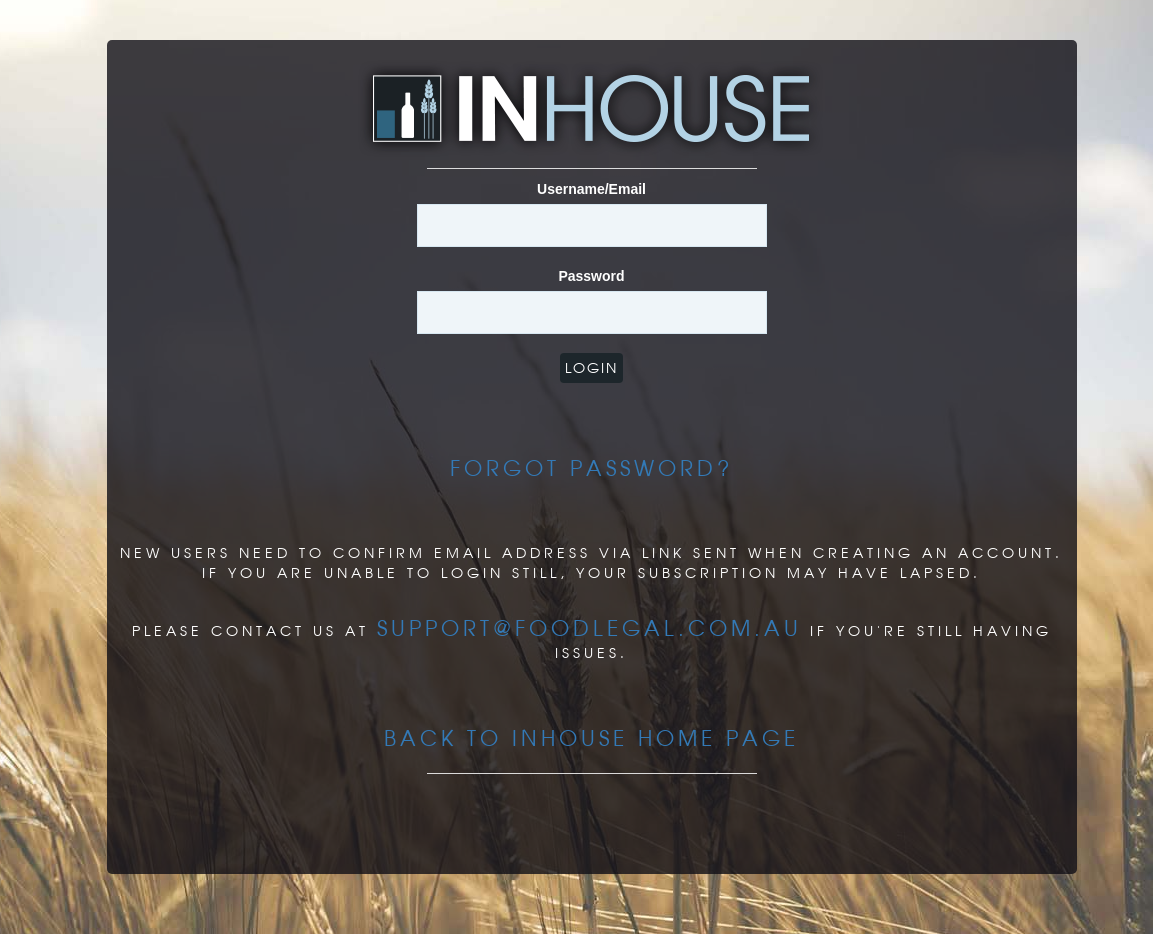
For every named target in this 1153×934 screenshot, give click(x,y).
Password (591, 276)
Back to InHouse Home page (591, 738)
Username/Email (591, 189)
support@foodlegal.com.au (589, 628)
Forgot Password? (591, 468)
